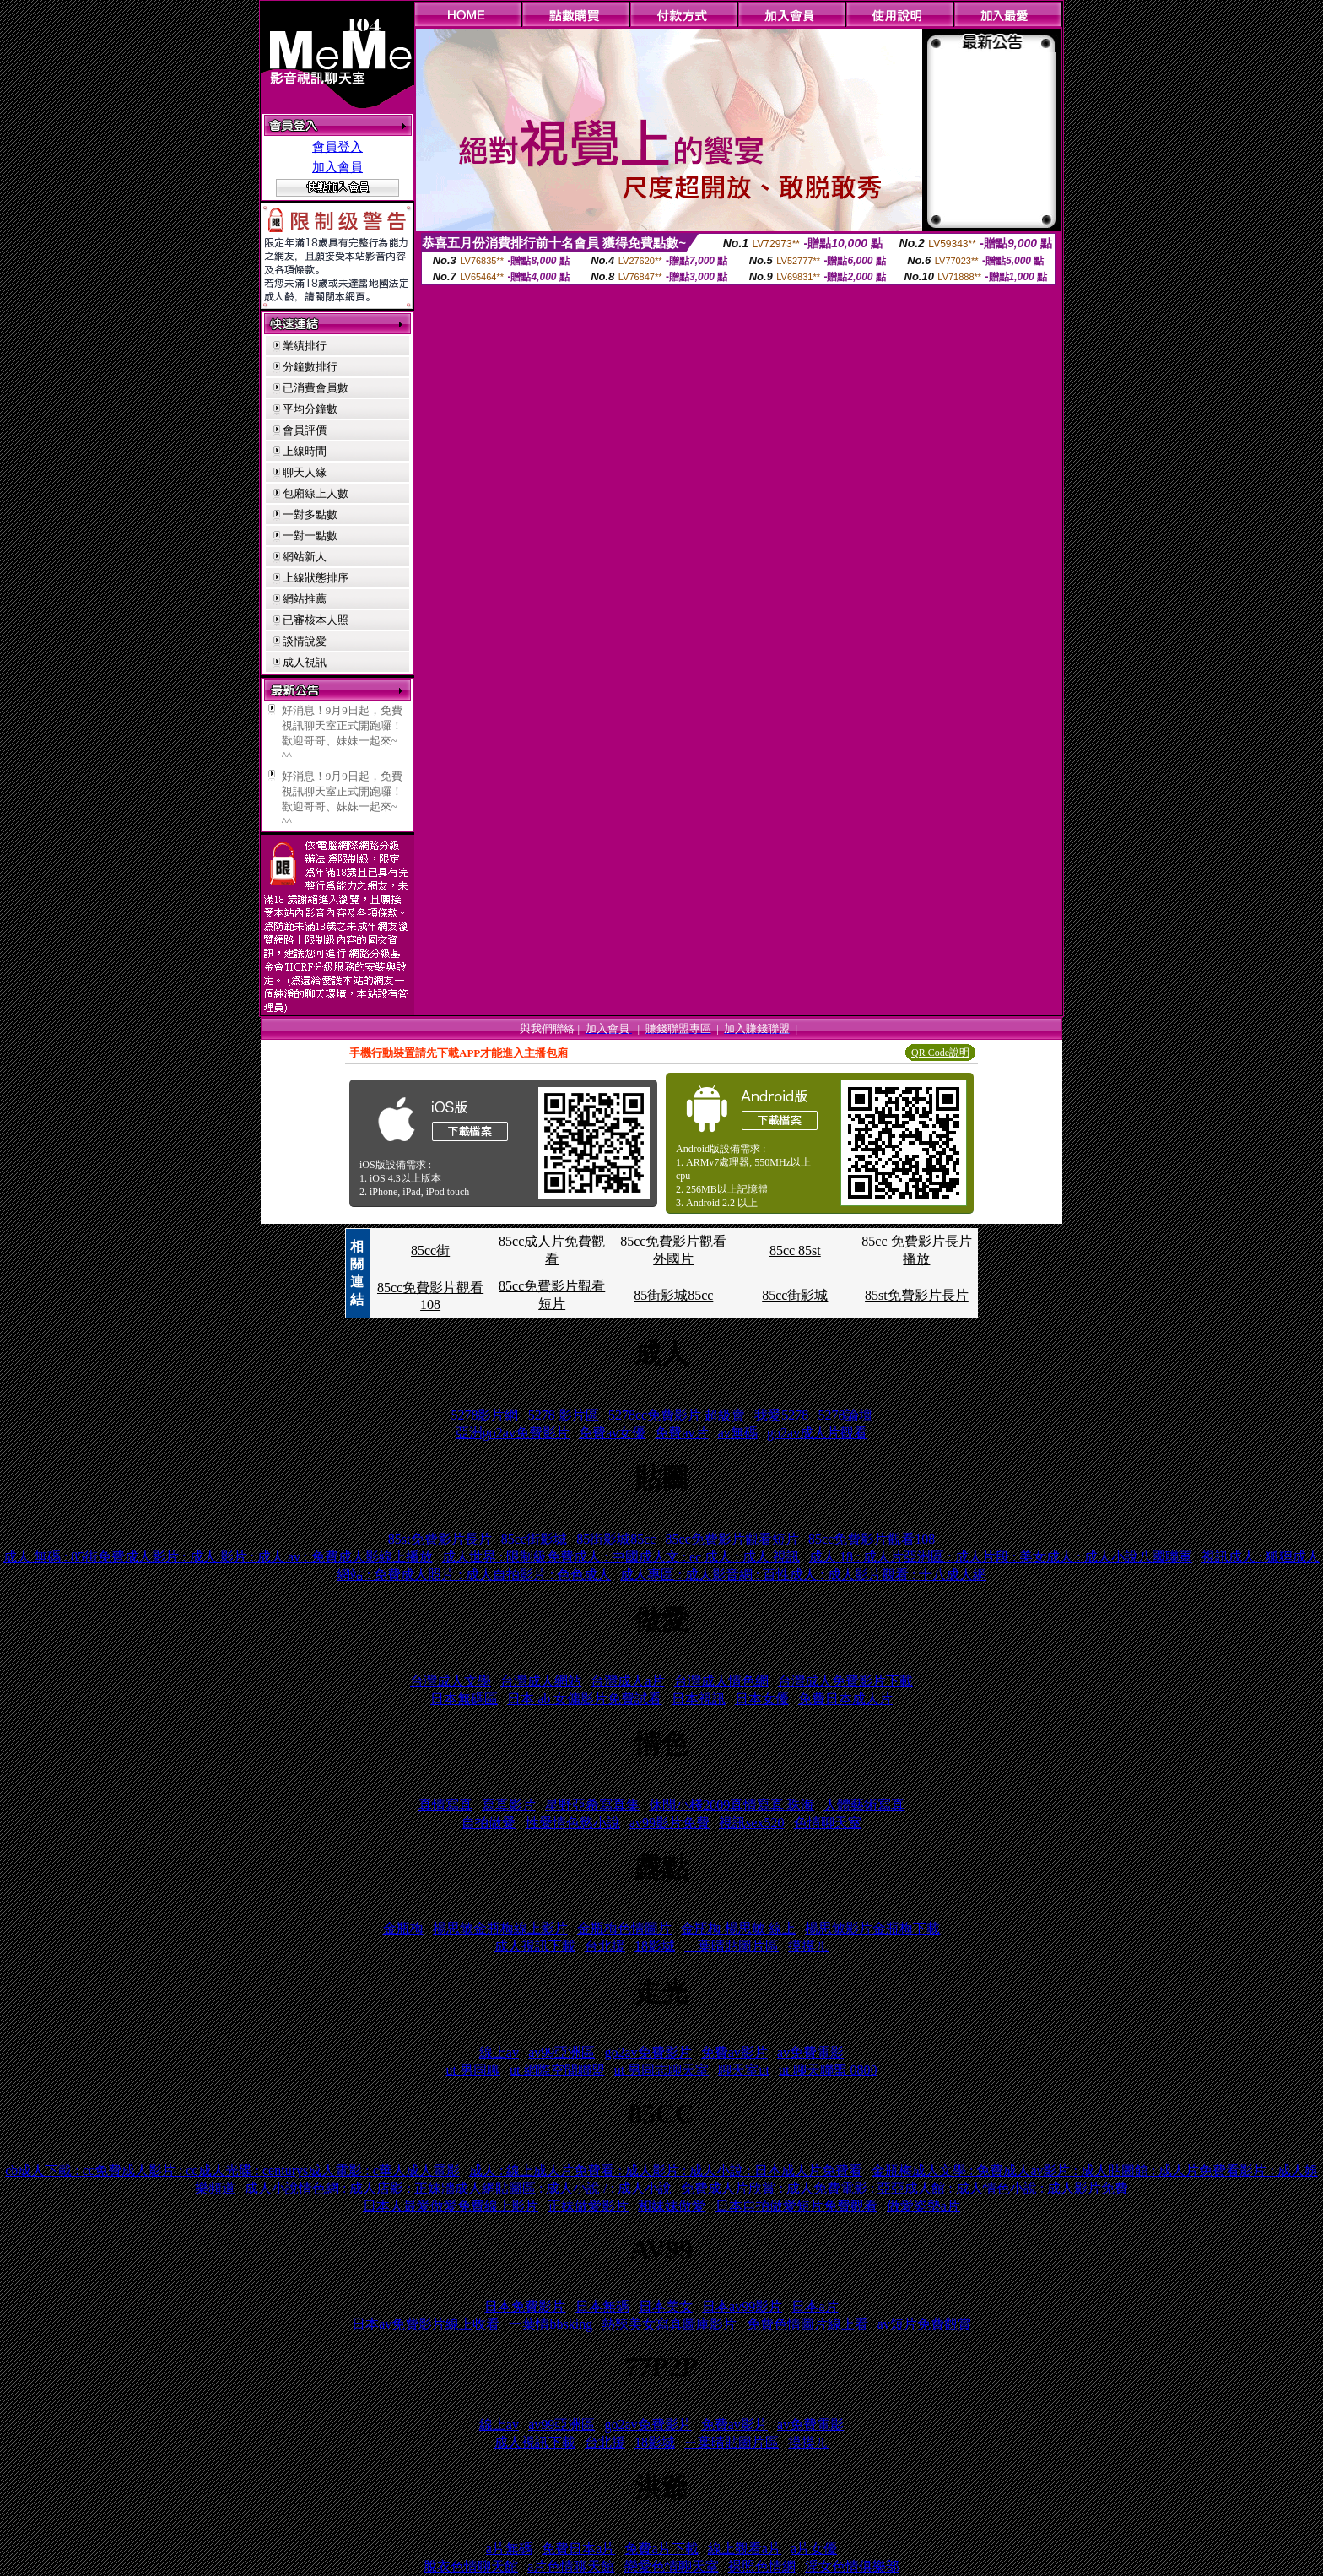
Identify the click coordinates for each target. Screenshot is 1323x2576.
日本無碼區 (464, 1698)
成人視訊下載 (534, 1946)
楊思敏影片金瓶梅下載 (872, 1928)
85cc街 (430, 1250)
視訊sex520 (751, 1823)
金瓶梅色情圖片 (624, 1928)
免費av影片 (734, 2052)
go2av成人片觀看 (817, 1433)
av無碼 (738, 1433)
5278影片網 (484, 1415)
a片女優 (814, 2548)
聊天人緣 (305, 472)
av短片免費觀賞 (924, 2324)
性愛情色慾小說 (573, 1823)
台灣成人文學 (450, 1681)
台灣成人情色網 (721, 1681)
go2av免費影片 (647, 2052)
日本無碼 (602, 2306)
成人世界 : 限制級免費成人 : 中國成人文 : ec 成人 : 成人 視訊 (621, 1557)
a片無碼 (509, 2548)
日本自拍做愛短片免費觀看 (797, 2206)
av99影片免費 (669, 1823)
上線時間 (305, 451)
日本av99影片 (742, 2306)
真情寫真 (445, 1805)
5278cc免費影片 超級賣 (676, 1415)
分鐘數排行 (310, 366)
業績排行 (305, 345)
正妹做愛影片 (588, 2206)
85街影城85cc (673, 1295)
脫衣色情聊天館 (471, 2566)
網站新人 (305, 556)
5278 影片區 (563, 1415)
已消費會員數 (315, 388)
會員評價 (305, 430)
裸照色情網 (762, 2566)
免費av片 (681, 1433)
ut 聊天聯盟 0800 (828, 2070)
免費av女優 (612, 1433)
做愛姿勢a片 (923, 2206)
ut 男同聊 (473, 2070)
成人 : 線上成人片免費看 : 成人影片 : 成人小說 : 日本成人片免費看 (665, 2170)
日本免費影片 (524, 2306)
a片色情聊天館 (570, 2566)
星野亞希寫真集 (592, 1805)
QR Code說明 (940, 1052)
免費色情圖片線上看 (807, 2324)
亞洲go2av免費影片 (513, 1433)
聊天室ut (743, 2070)
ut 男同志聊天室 (661, 2070)
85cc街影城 (795, 1295)
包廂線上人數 (315, 493)
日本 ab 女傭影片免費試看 (584, 1698)
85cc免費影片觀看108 (871, 1539)
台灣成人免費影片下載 (845, 1681)
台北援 (605, 1946)
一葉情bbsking (550, 2324)
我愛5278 (781, 1415)
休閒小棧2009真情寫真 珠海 (731, 1805)
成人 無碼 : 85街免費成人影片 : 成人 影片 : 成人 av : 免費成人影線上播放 (218, 1557)
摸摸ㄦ (808, 1946)
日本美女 (666, 2306)
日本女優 (762, 1698)
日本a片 (814, 2306)
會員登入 (337, 147)
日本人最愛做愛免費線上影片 (450, 2206)
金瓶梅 (403, 1928)
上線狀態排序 (315, 577)
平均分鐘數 (310, 409)
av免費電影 (810, 2052)
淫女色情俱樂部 (852, 2566)
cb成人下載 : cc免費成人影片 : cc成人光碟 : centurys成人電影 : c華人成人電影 (232, 2170)
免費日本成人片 (845, 1698)
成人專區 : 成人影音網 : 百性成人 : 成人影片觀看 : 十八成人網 (803, 1574)
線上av (499, 2052)
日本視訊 (699, 1698)
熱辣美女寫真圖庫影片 (669, 2324)
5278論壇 (845, 1415)
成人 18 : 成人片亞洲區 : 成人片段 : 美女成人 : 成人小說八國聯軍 (1000, 1557)
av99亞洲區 (561, 2052)
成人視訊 (305, 662)
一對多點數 (310, 514)
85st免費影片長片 (917, 1295)
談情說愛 (305, 641)
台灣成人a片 (627, 1681)
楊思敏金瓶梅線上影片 (500, 1928)
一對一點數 (310, 535)
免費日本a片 (578, 2548)
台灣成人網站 (540, 1681)
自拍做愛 (489, 1823)
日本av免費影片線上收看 (426, 2324)
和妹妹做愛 (671, 2206)
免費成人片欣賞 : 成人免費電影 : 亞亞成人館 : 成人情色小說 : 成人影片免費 (904, 2188)
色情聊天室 (827, 1823)
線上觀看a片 (744, 2548)
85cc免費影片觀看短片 (732, 1539)
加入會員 (337, 167)
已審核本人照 (315, 620)
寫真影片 (509, 1805)
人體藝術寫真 (864, 1805)
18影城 (654, 1946)
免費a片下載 (661, 2548)
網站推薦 (305, 599)
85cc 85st (795, 1250)
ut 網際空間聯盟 (557, 2070)
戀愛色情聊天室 (671, 2566)
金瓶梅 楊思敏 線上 (738, 1928)
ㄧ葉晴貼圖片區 (731, 1946)
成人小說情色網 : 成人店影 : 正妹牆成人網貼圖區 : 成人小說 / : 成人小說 (458, 2188)
